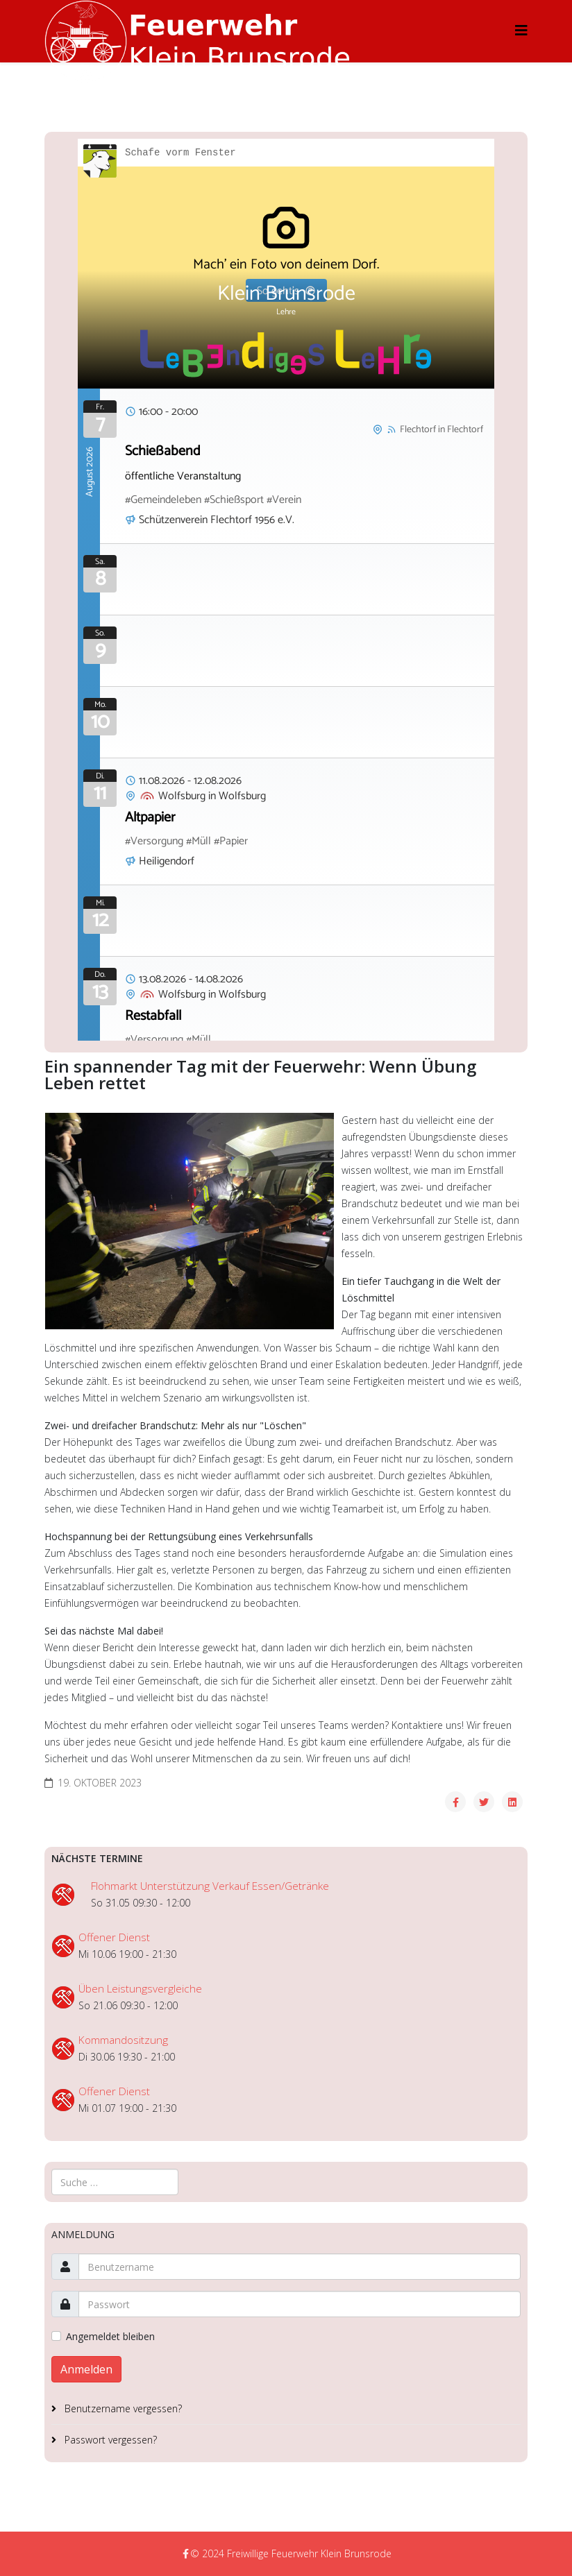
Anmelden (86, 2369)
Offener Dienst (114, 1937)
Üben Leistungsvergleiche (140, 1988)
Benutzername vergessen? (122, 2408)
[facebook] (186, 2553)
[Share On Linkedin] (512, 1801)
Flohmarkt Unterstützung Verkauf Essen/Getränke (210, 1886)
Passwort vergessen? (109, 2439)
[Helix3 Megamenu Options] (521, 30)
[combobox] (114, 2182)
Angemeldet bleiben (110, 2336)
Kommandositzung (123, 2040)
